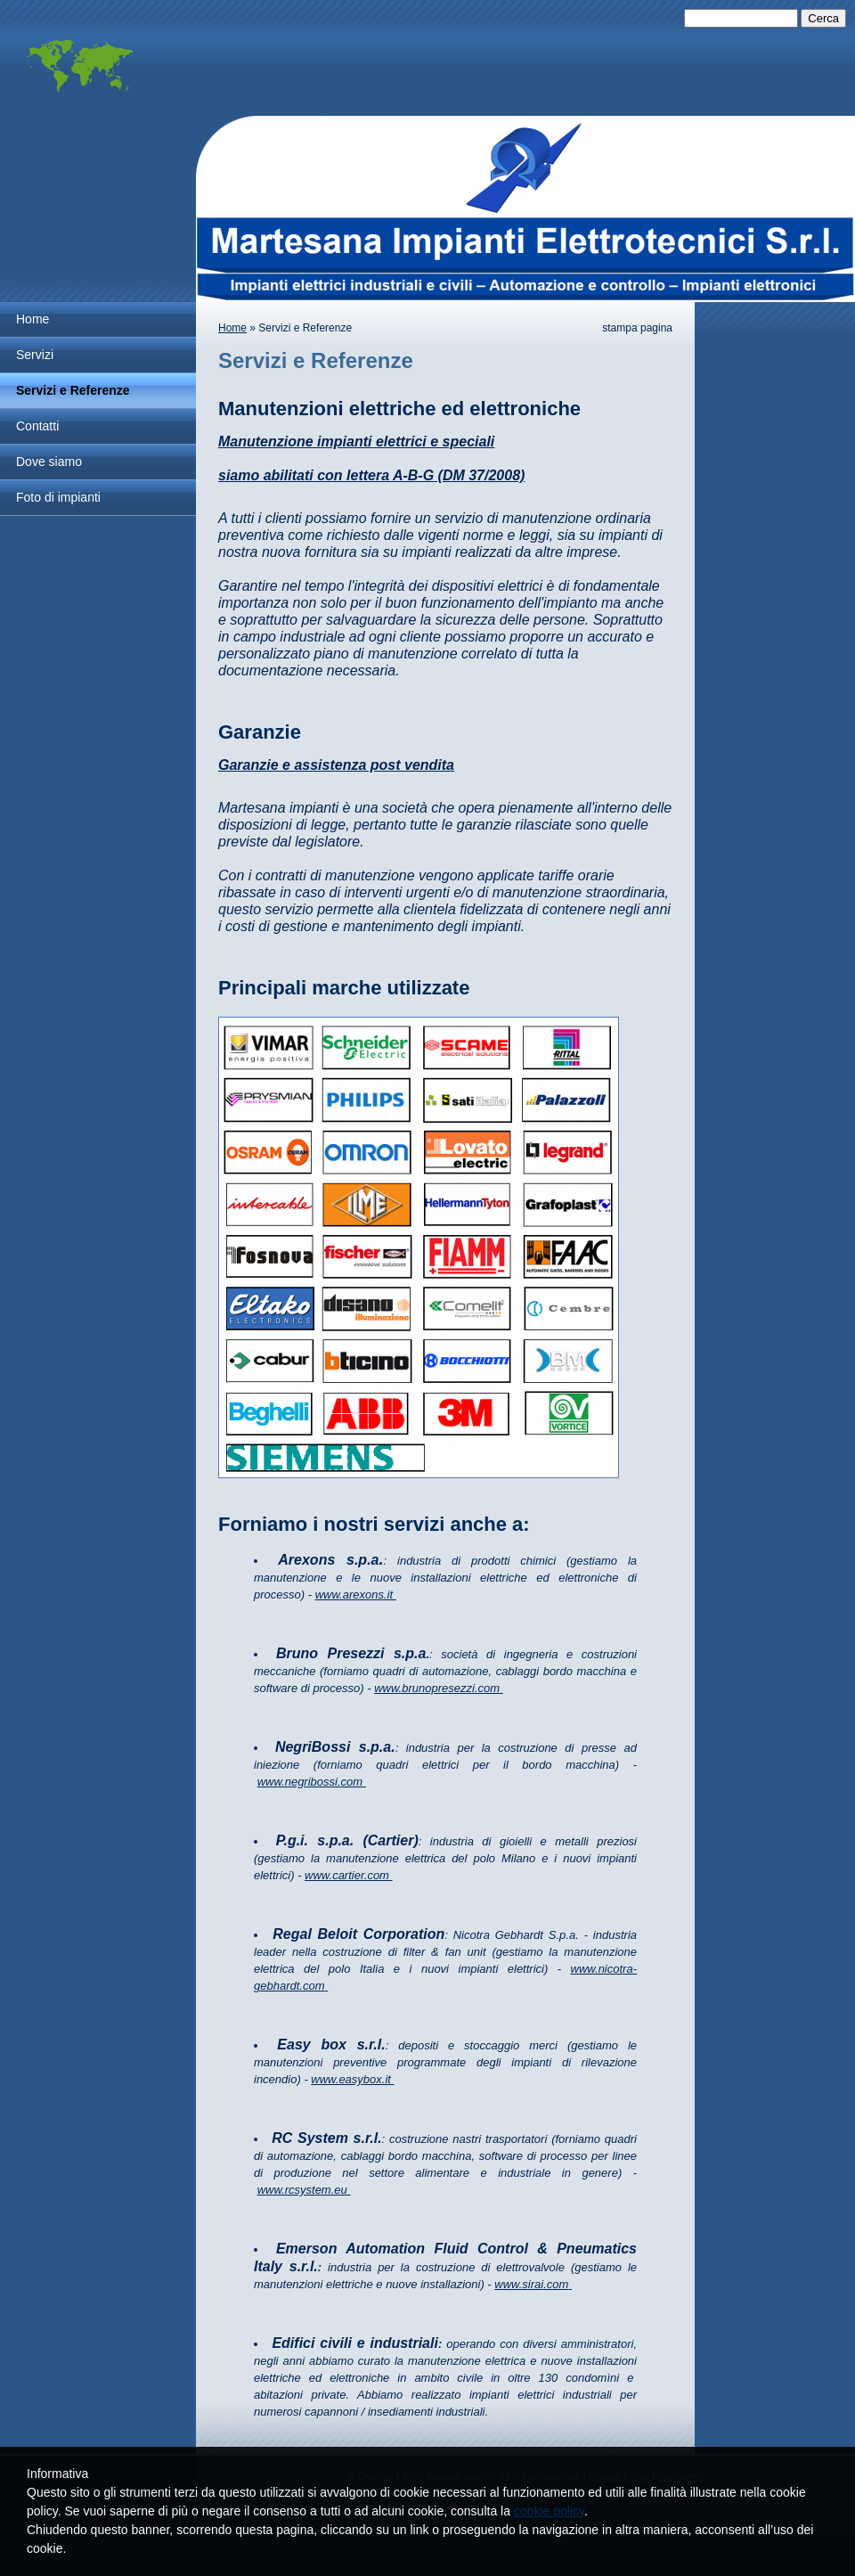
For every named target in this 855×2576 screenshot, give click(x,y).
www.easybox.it (351, 2079)
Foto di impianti (58, 497)
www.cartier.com (347, 1875)
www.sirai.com (531, 2284)
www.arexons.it (354, 1594)
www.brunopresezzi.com (437, 1688)
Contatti (37, 426)
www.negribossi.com (310, 1781)
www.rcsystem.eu (302, 2189)
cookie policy (549, 2511)
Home (32, 319)
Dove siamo (49, 461)
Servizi (34, 355)
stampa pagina (637, 328)
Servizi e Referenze (73, 390)
